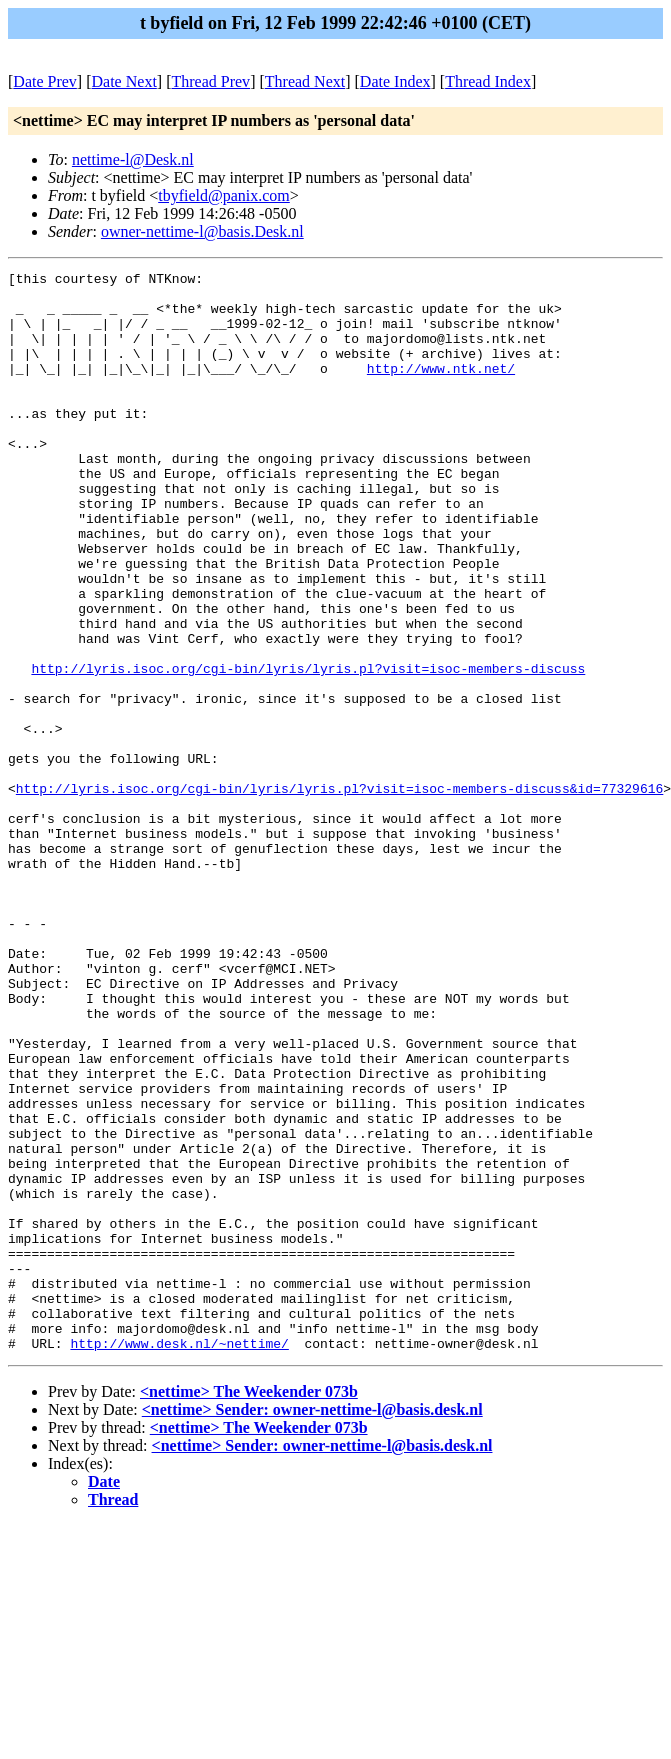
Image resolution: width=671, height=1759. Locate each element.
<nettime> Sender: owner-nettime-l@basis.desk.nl (312, 1625)
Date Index (395, 81)
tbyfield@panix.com (224, 195)
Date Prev (45, 81)
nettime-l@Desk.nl (133, 159)
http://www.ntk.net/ (441, 389)
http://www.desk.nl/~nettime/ (179, 1559)
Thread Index (488, 81)
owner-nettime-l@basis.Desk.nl (202, 231)
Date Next (124, 81)
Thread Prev (210, 81)
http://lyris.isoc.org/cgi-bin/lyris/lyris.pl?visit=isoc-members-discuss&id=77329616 (339, 893)
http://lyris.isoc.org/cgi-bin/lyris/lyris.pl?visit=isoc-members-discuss (308, 749)
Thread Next (305, 81)
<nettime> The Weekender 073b (249, 1607)
